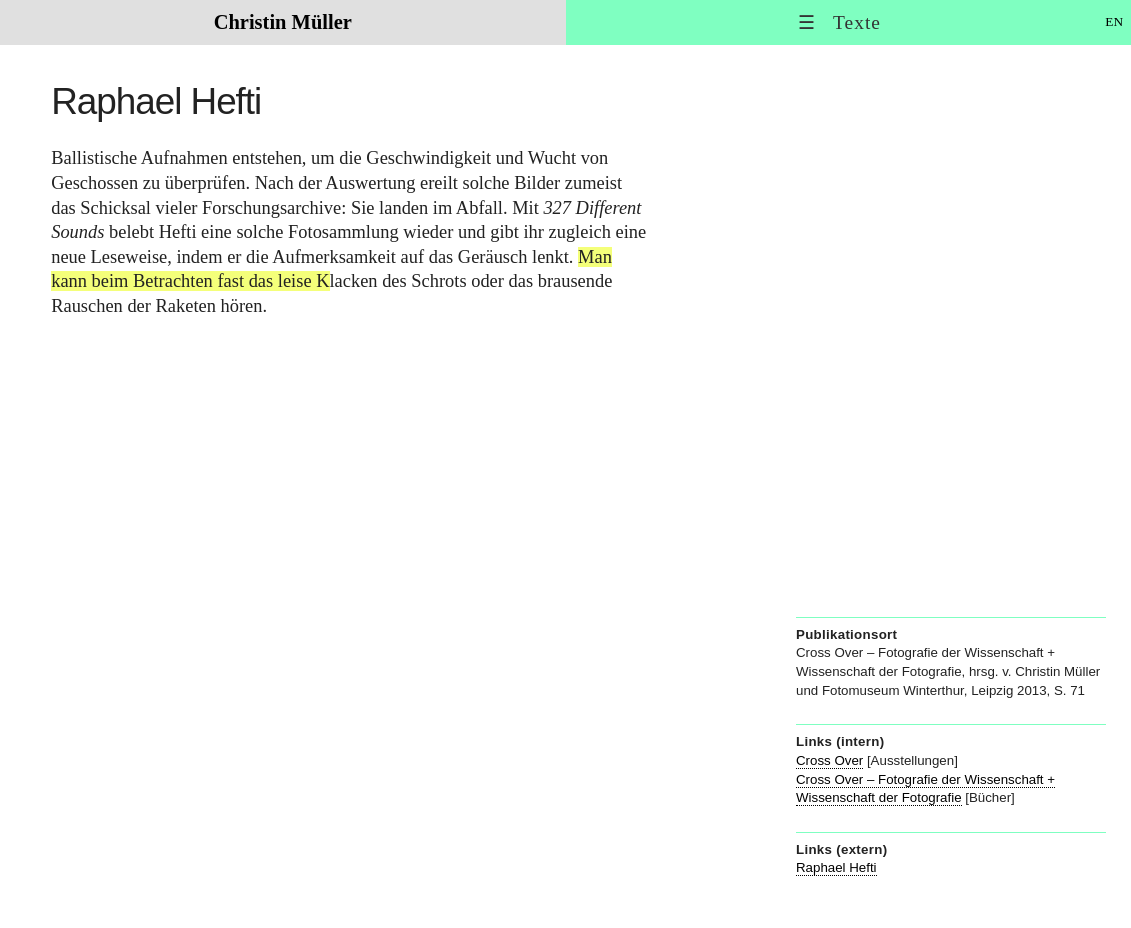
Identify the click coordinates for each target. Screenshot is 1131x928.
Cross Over (829, 760)
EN (1114, 21)
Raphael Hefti (836, 867)
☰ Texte (839, 22)
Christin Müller (283, 22)
